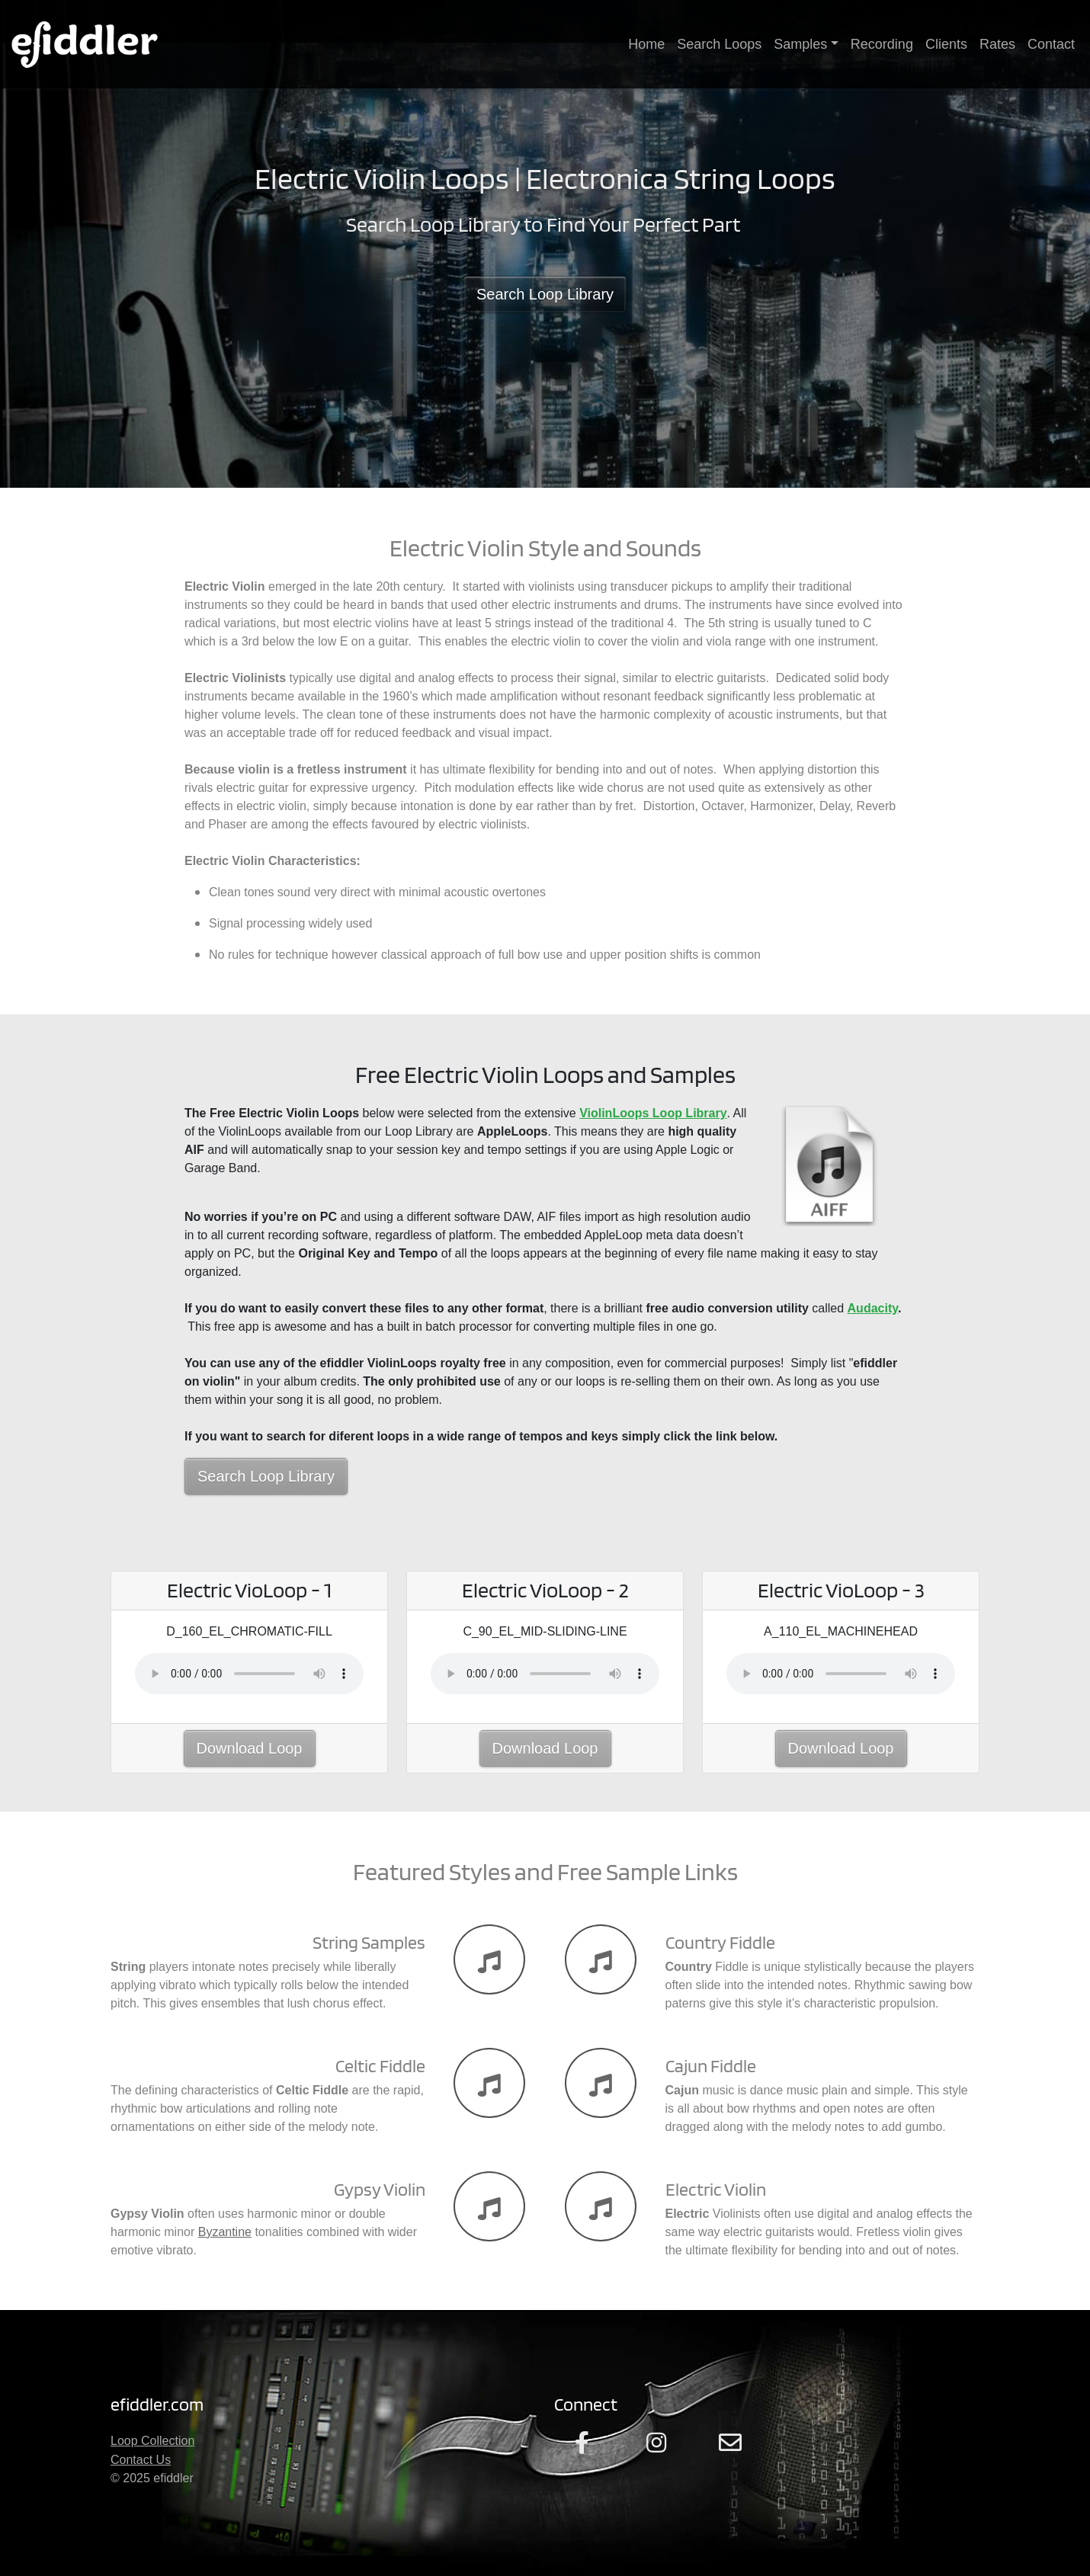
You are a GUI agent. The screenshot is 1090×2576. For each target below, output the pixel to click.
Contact (1051, 44)
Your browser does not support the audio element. (249, 1673)
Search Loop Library (545, 294)
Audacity (873, 1308)
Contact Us (141, 2459)
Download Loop (250, 1748)
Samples (800, 44)
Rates (997, 44)
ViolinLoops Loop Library (652, 1113)
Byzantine (225, 2231)
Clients (946, 44)
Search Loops (719, 44)
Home (646, 44)
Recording (882, 44)
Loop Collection (152, 2440)
